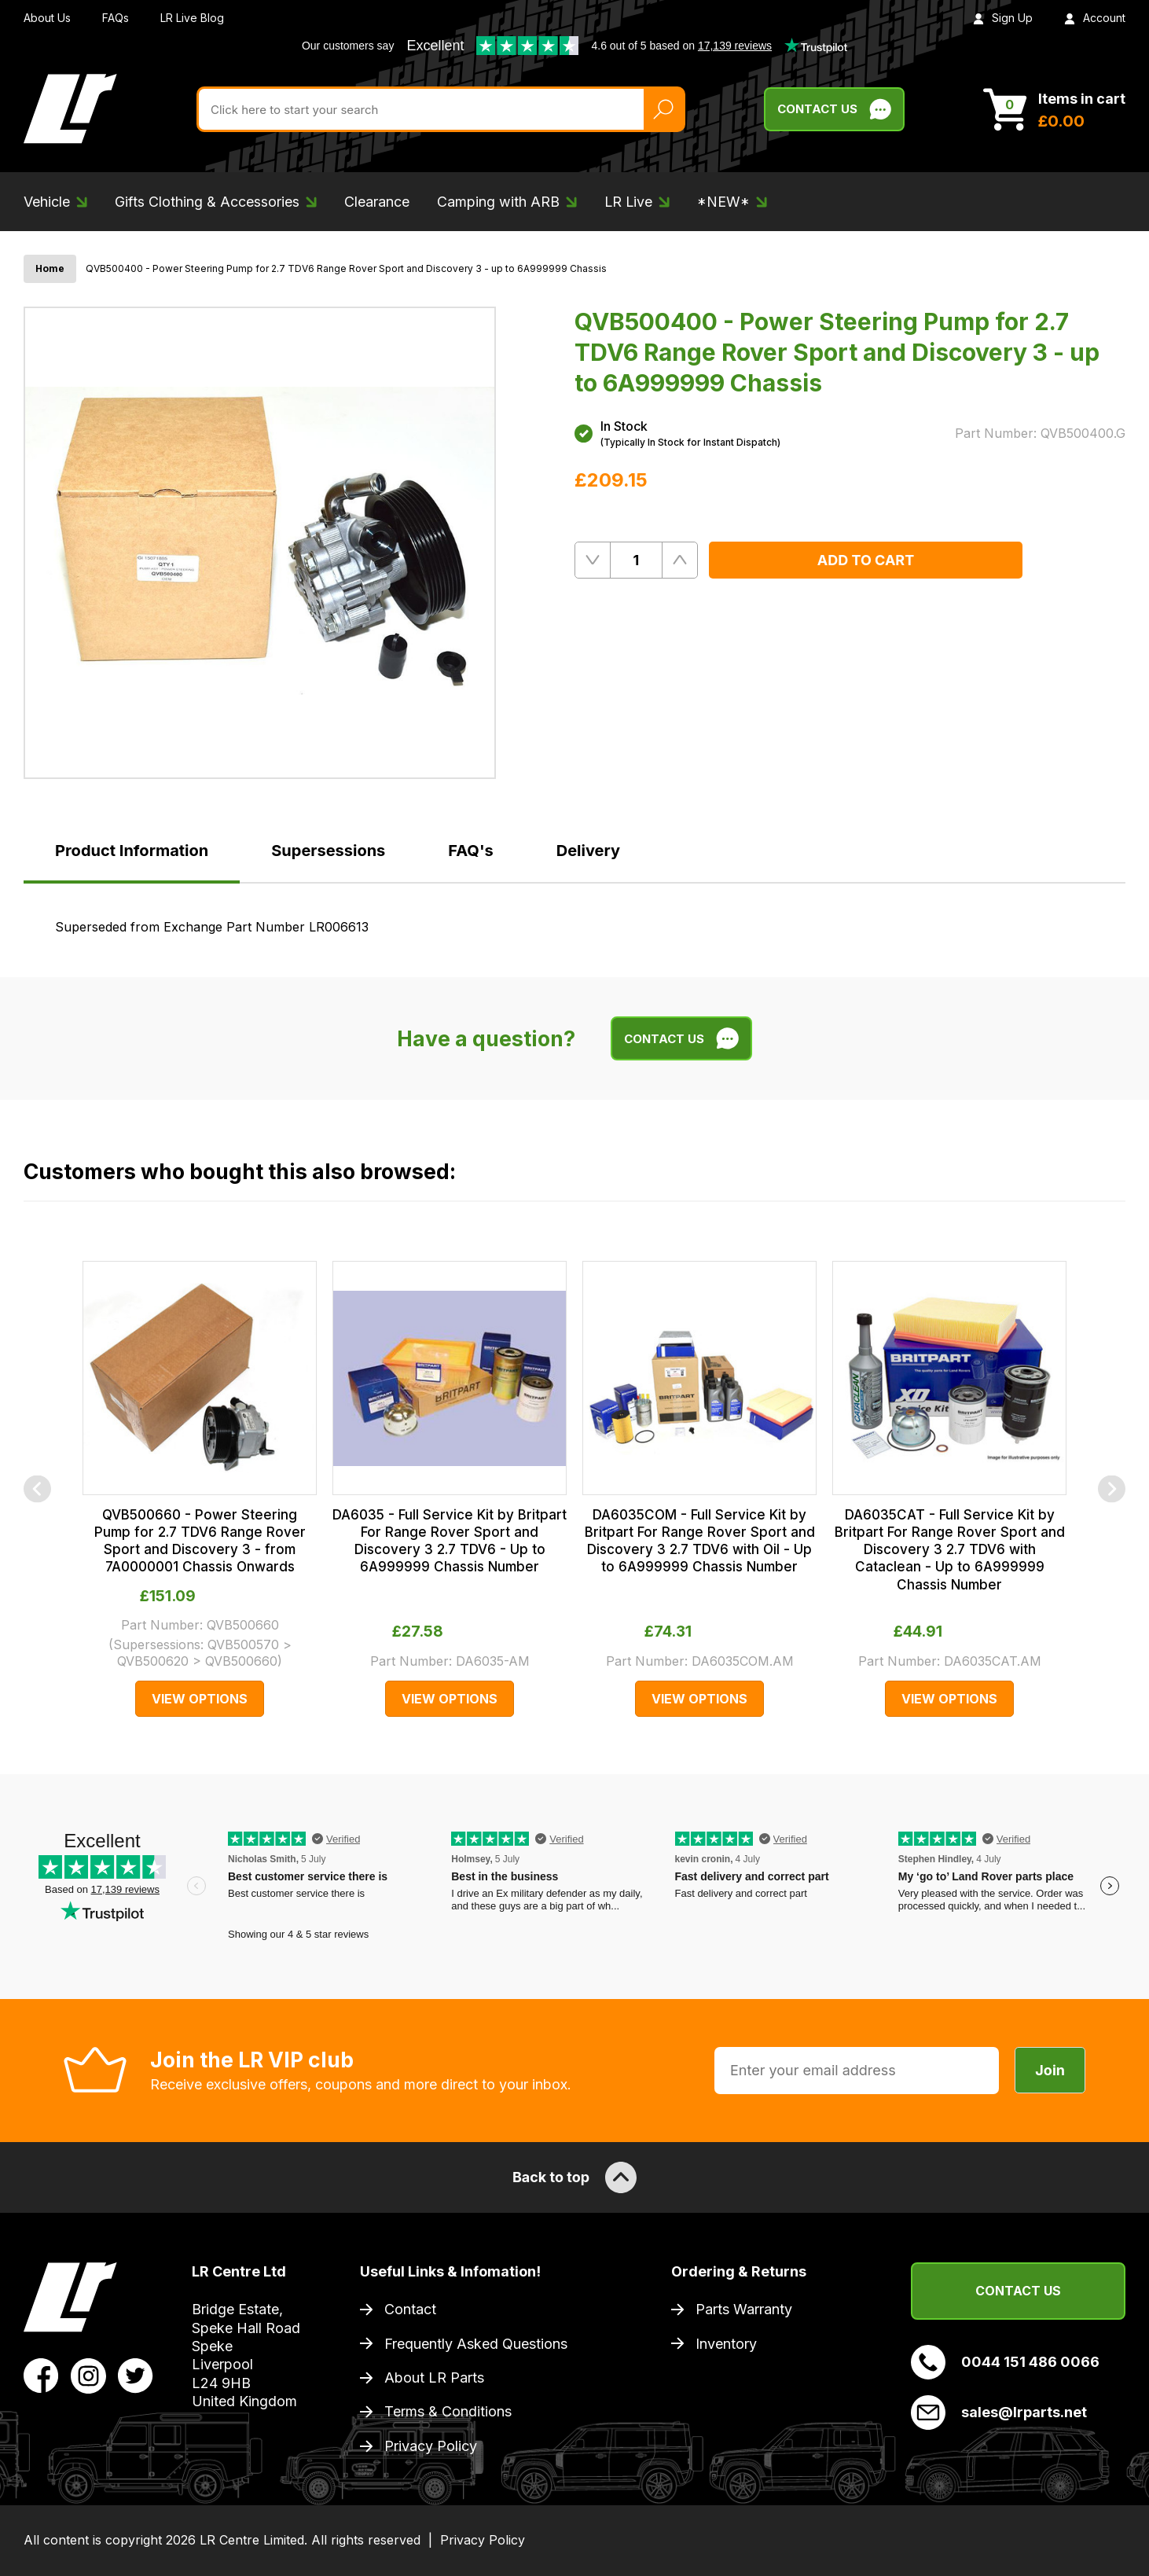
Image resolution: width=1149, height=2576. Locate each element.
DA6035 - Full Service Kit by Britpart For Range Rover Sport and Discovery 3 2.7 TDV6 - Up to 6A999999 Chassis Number (449, 1541)
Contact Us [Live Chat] (834, 109)
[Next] (1111, 1488)
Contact (410, 2309)
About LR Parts (434, 2377)
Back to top (574, 2177)
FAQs (115, 17)
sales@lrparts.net (999, 2412)
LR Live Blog (192, 17)
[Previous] (37, 1488)
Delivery (588, 850)
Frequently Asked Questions (475, 2343)
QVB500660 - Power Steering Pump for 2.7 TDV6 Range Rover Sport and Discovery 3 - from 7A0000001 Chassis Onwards (200, 1541)
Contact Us (1018, 2291)
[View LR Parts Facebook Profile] (41, 2375)
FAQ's (470, 850)
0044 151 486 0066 (1005, 2362)
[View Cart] (1054, 109)
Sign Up (1003, 17)
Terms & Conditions (448, 2411)
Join (1050, 2070)
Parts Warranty (744, 2309)
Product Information (131, 850)
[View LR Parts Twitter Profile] (135, 2375)
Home (49, 268)
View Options (200, 1699)
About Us (47, 17)
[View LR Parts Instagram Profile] (88, 2375)
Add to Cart (865, 560)
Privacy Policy (430, 2446)
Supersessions (328, 850)
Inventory (726, 2343)
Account (1094, 17)
